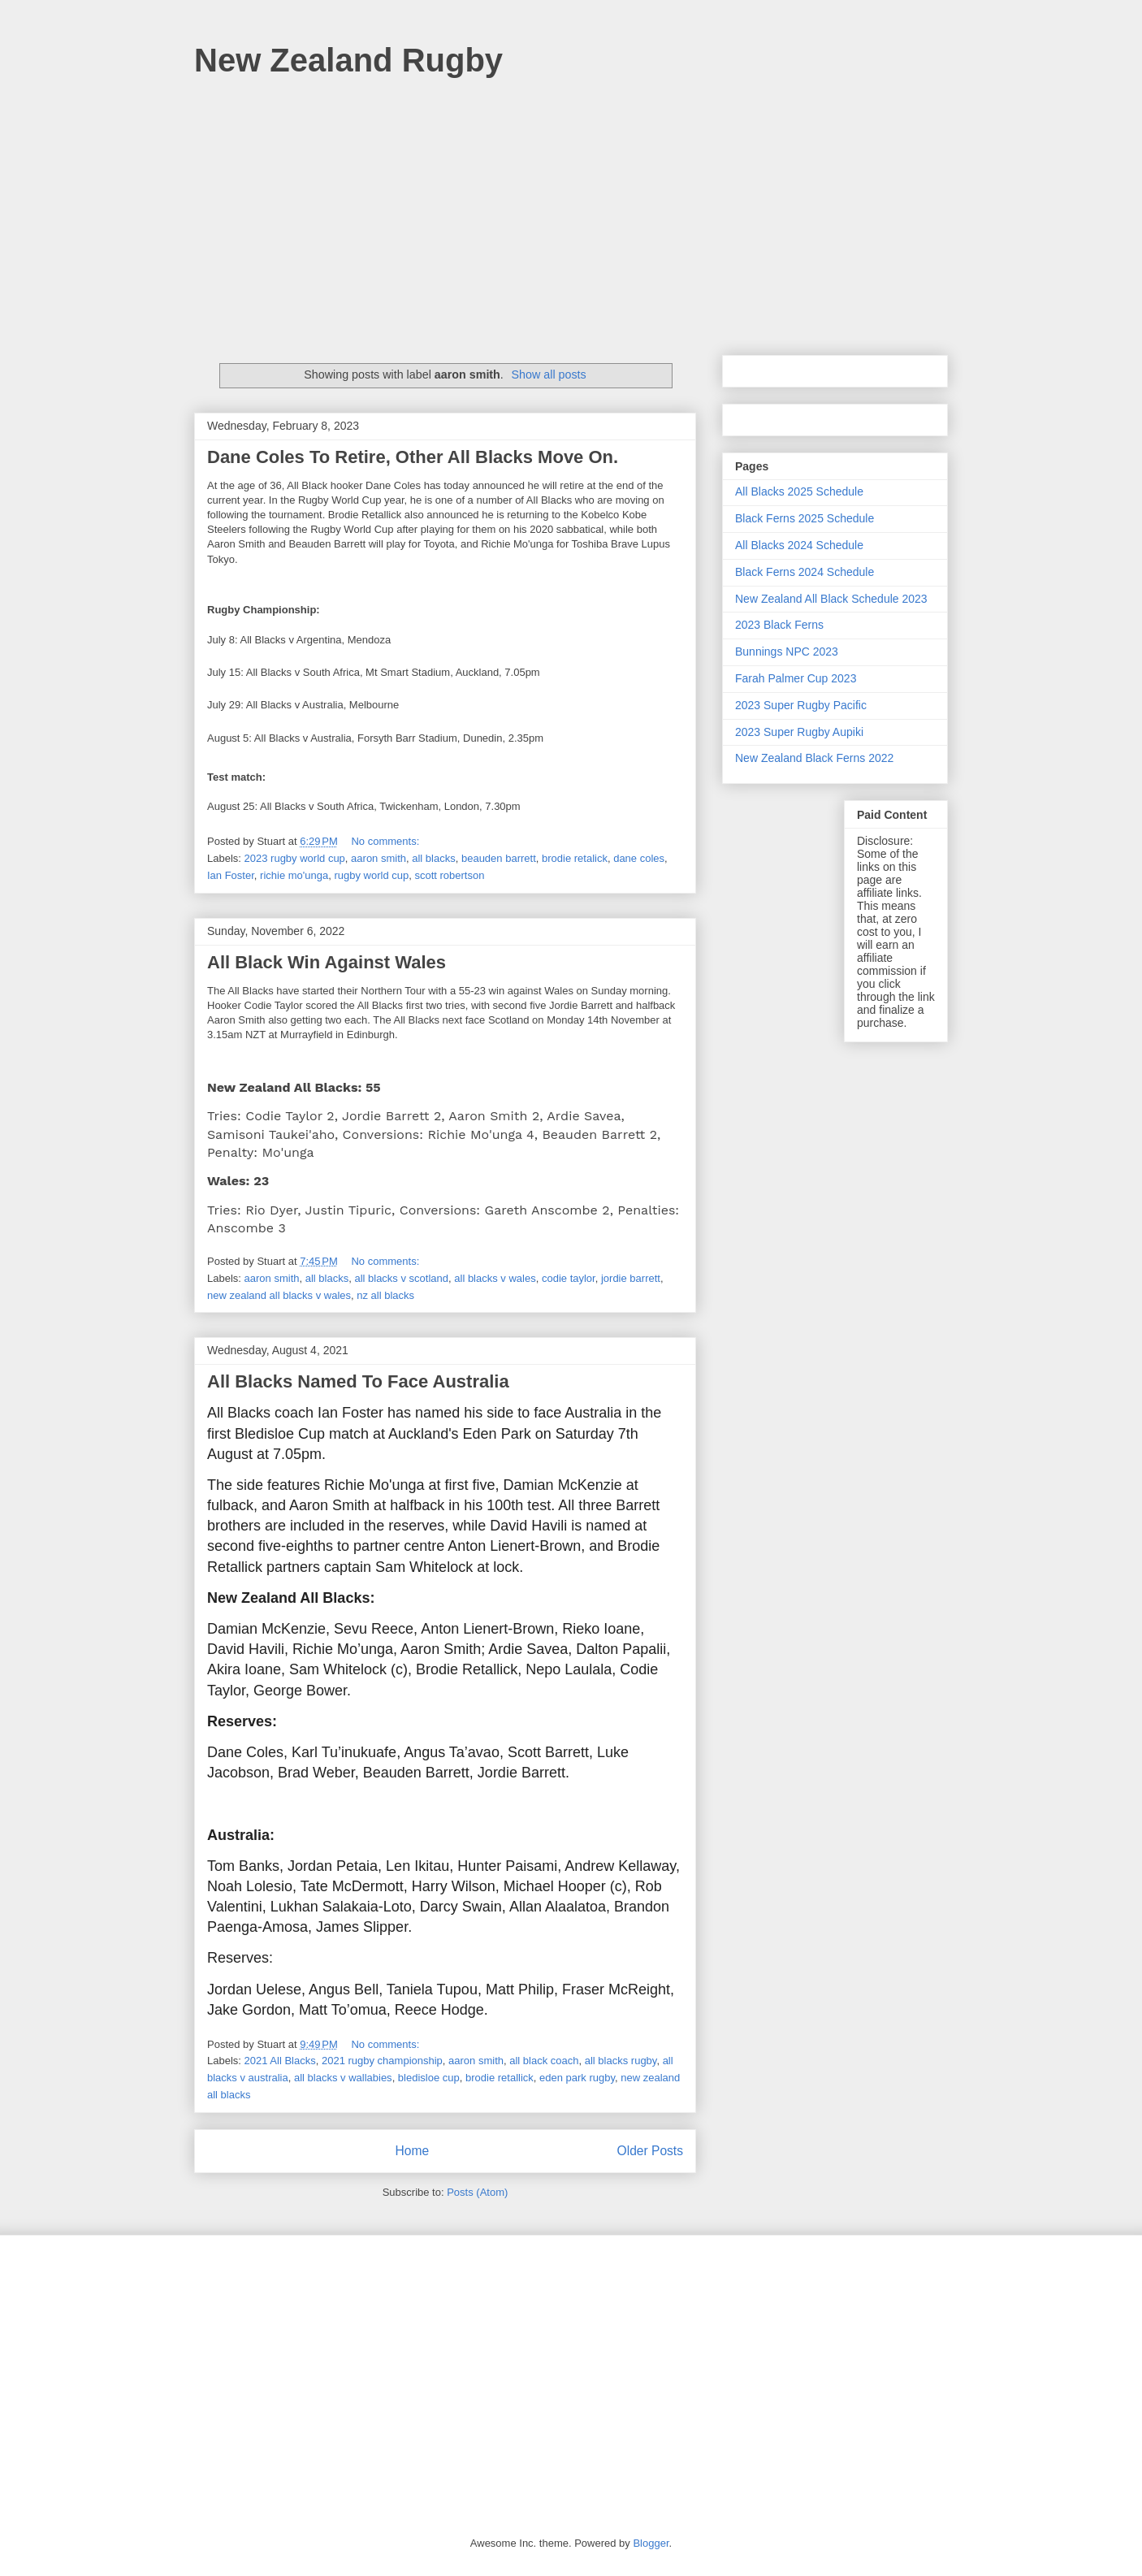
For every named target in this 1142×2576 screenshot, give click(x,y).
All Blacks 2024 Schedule (799, 545)
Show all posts (549, 374)
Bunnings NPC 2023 (786, 651)
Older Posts (650, 2151)
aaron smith (378, 858)
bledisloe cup (429, 2078)
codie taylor (568, 1278)
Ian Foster (230, 875)
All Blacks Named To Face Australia (358, 1381)
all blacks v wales (494, 1278)
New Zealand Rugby (348, 60)
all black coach (543, 2060)
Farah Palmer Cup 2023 (795, 678)
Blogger (650, 2543)
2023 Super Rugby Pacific (801, 705)
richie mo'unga (294, 875)
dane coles (638, 858)
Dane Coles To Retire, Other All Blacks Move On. (412, 457)
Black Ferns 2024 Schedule (804, 571)
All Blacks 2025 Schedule (799, 491)
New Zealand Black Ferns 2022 (814, 757)
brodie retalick (575, 858)
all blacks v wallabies (343, 2078)
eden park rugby (577, 2078)
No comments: (386, 841)
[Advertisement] (571, 209)
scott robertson (449, 875)
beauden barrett (498, 858)
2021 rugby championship (382, 2060)
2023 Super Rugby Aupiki (799, 731)
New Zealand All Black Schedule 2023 (831, 598)
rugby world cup (371, 875)
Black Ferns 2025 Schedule (804, 518)
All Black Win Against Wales (326, 962)
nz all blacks (385, 1295)
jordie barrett (630, 1278)
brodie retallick (499, 2078)
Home (412, 2151)
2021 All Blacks (280, 2060)
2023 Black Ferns (779, 624)
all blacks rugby (621, 2060)
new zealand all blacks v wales (279, 1295)
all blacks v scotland (401, 1278)
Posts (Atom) (477, 2192)
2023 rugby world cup (294, 858)
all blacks (433, 858)
